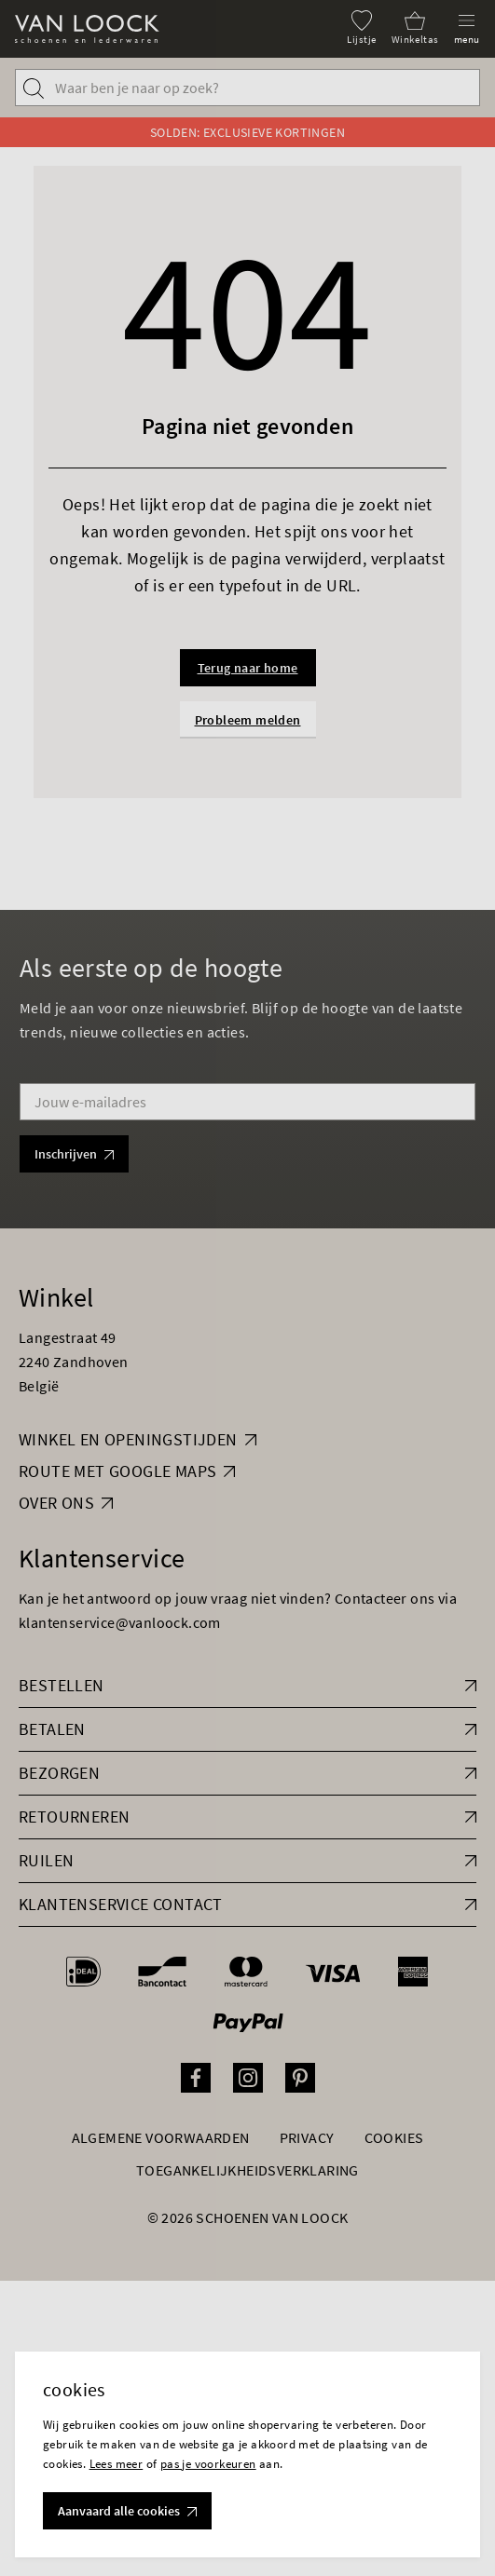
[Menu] (467, 27)
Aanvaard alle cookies (127, 2510)
